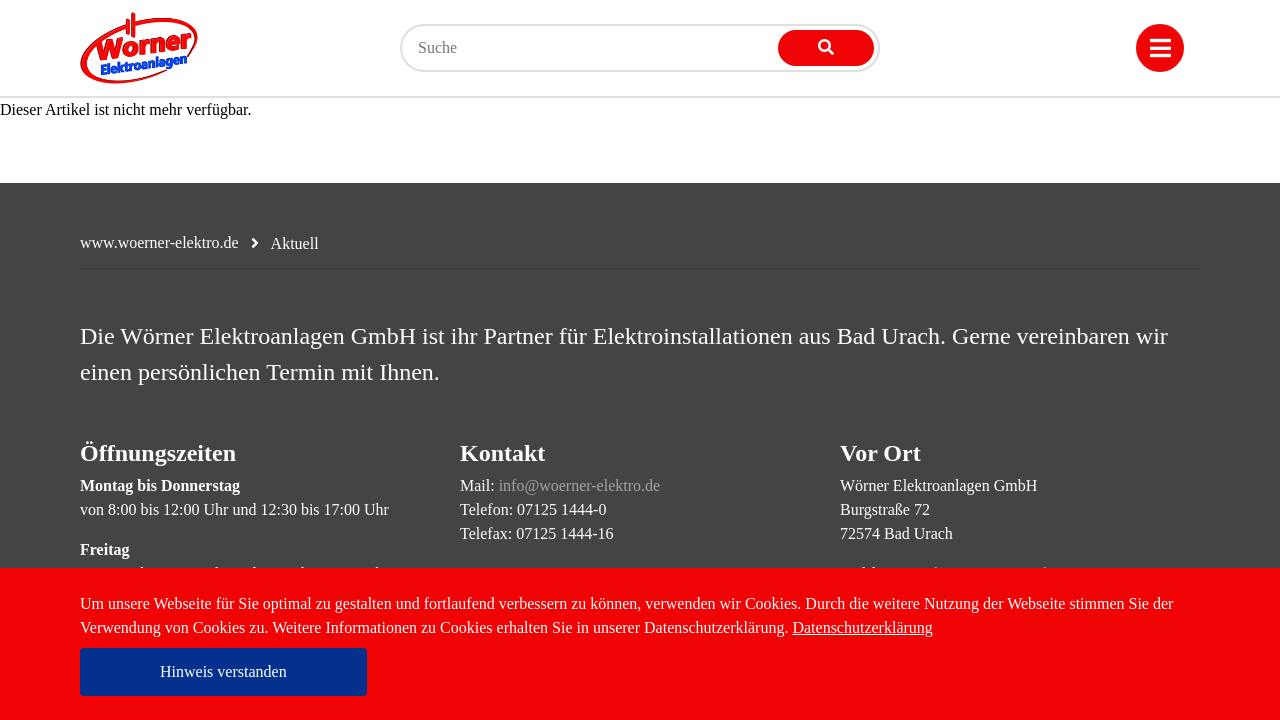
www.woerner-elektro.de (159, 242)
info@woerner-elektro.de (579, 485)
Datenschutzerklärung (862, 627)
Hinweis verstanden (223, 671)
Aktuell (295, 243)
